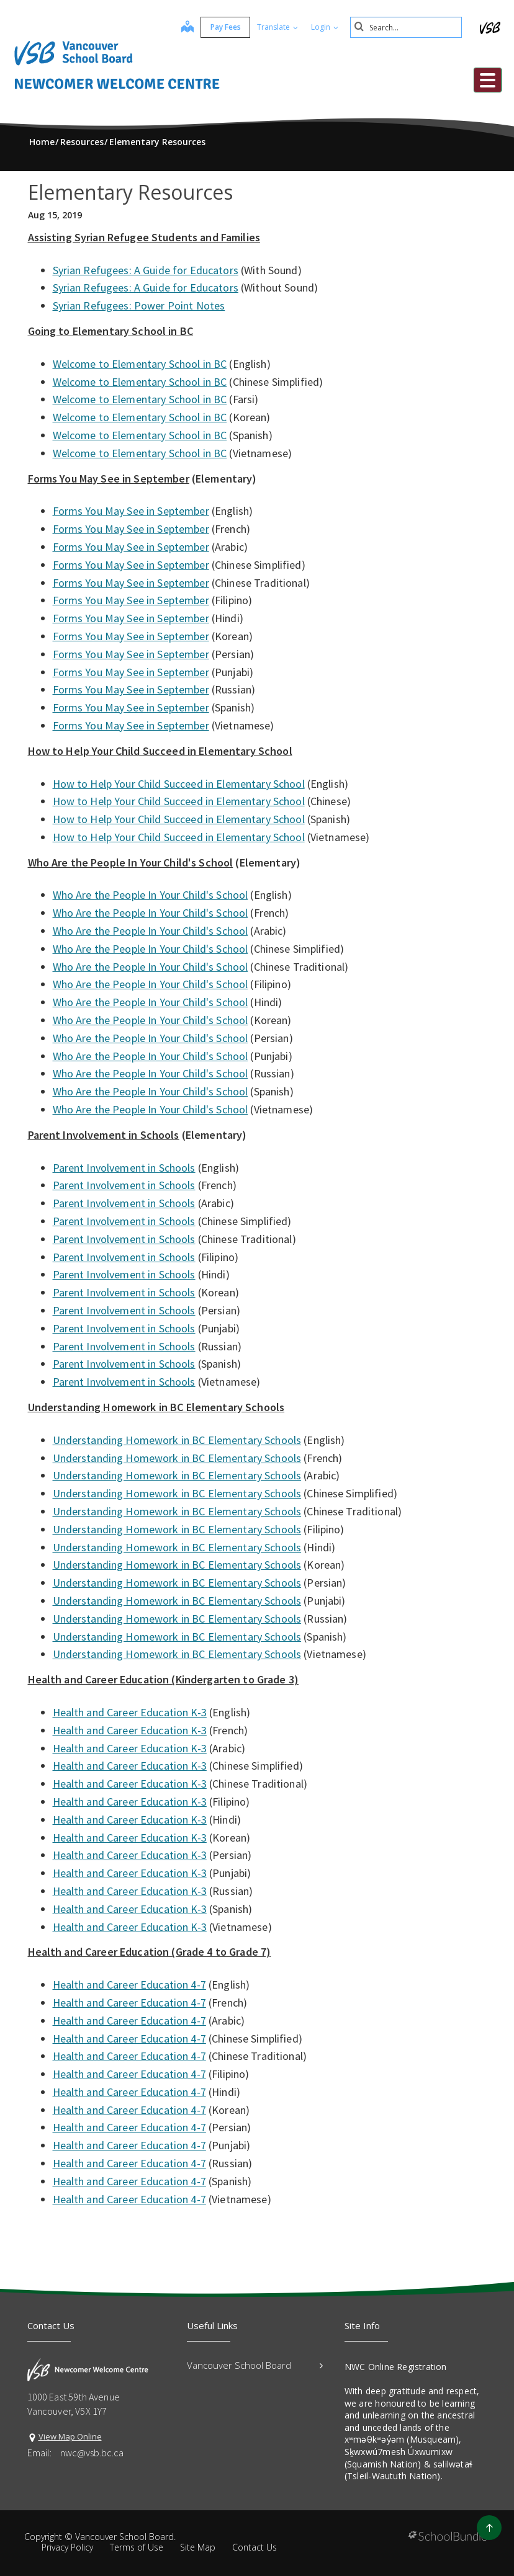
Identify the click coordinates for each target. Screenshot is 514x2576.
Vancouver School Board (255, 2365)
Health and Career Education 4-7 (129, 1984)
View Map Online (70, 2436)
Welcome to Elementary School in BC (140, 364)
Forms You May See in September (131, 511)
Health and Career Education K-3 (130, 1712)
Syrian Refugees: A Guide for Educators (145, 270)
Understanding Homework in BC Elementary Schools (177, 1440)
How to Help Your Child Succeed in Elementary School (179, 784)
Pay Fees (225, 27)
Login (324, 27)
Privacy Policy (67, 2547)
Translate (277, 27)
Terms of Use (136, 2547)
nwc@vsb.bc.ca (92, 2452)
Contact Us (254, 2547)
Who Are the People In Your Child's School (150, 895)
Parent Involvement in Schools (124, 1168)
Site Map (197, 2547)
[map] (187, 28)
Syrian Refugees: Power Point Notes (139, 305)
